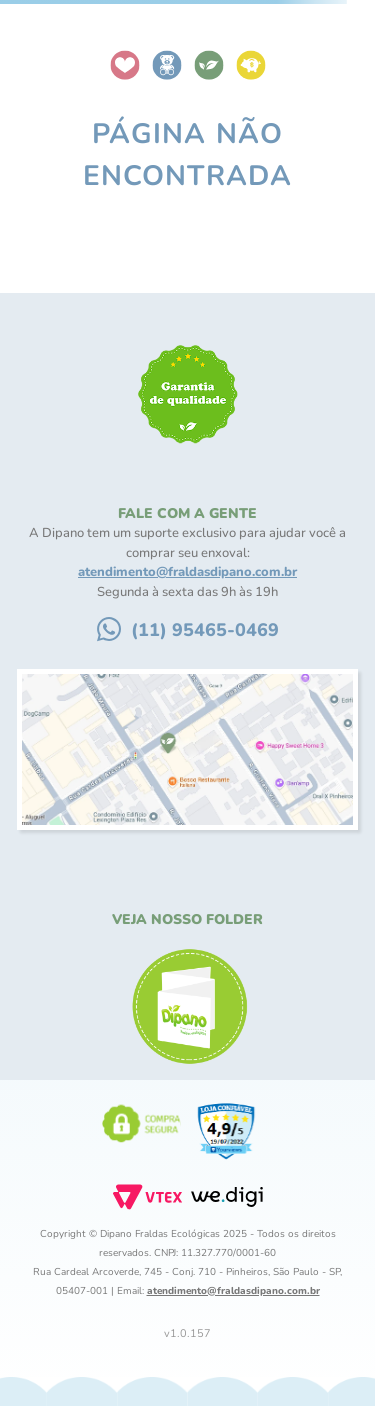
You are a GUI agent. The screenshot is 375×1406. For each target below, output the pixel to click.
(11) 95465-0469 (205, 630)
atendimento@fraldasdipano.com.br (187, 572)
